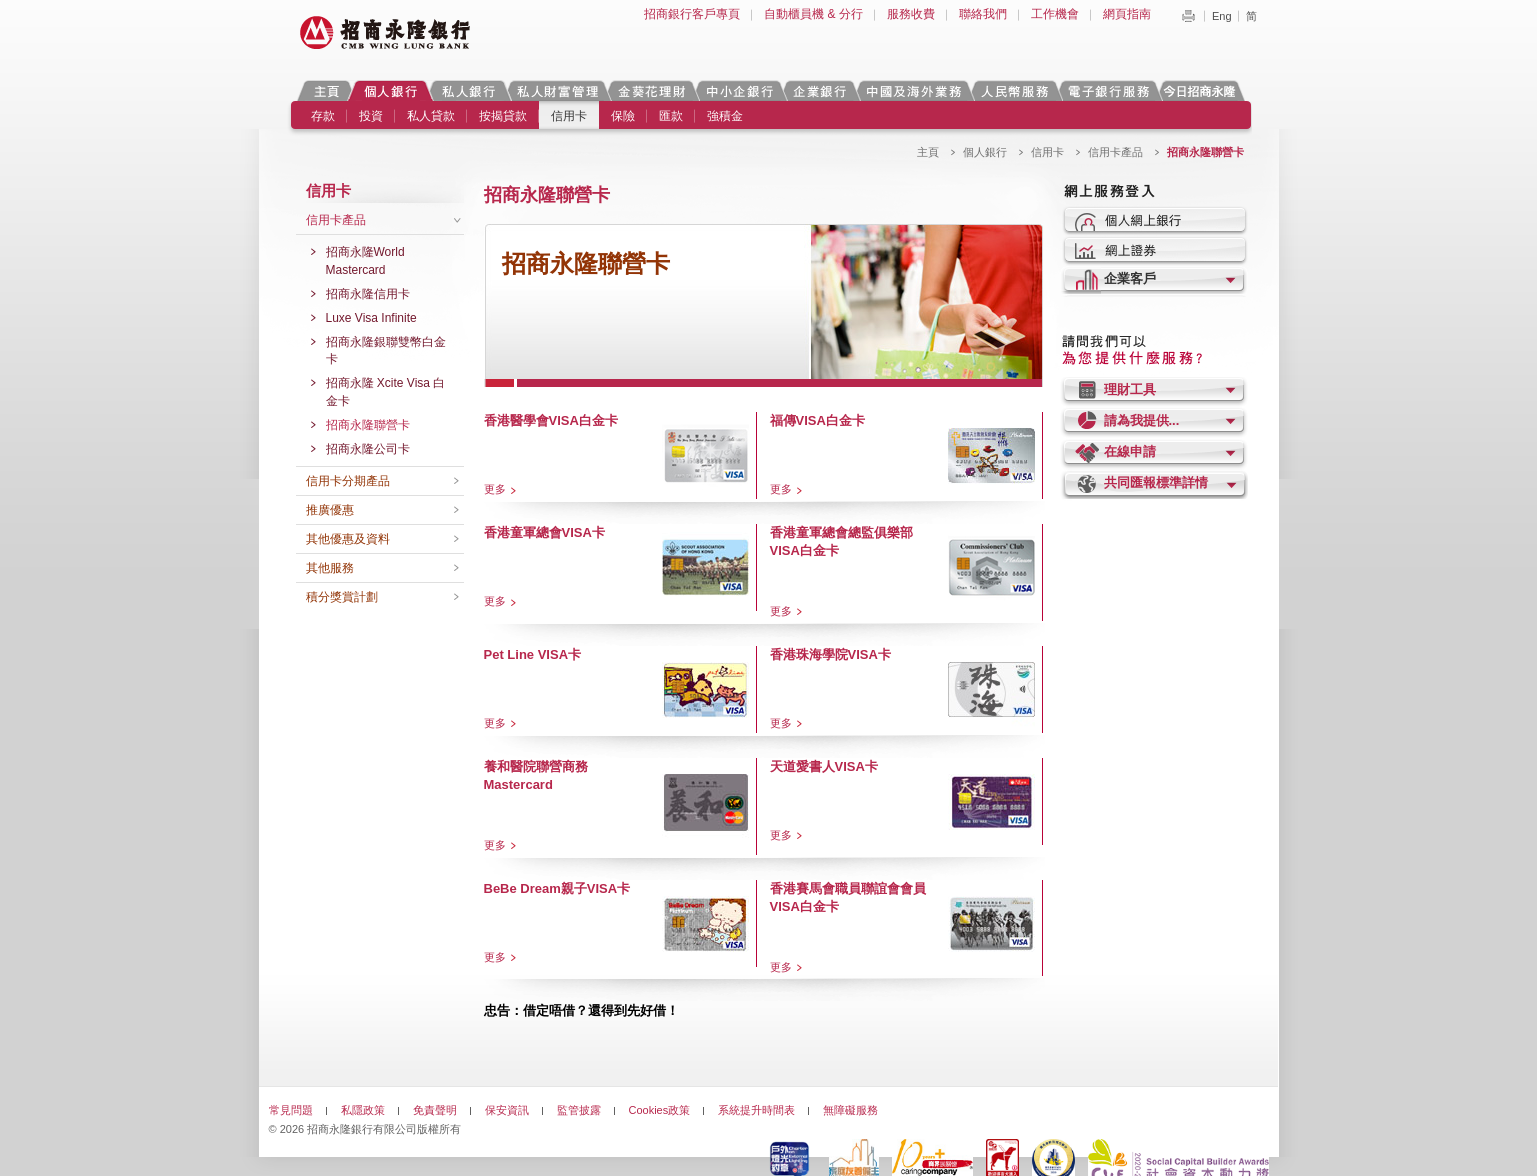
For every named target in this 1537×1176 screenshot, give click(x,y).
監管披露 (579, 1110)
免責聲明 (435, 1110)
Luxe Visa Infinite (371, 318)
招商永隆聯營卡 (368, 425)
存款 (323, 116)
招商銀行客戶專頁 (692, 14)
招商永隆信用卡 (368, 294)
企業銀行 (819, 90)
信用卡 (569, 116)
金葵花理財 (651, 90)
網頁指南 (1127, 14)
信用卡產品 (1115, 152)
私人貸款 (431, 116)
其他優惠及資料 (348, 539)
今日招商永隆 (1203, 90)
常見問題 (291, 1110)
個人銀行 (390, 90)
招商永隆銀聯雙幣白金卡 (386, 351)
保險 (623, 116)
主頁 (326, 90)
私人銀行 (468, 90)
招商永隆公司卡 (368, 449)
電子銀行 (1108, 90)
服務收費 (911, 14)
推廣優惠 (330, 510)
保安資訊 (507, 1110)
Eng (1222, 16)
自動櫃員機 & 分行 (813, 14)
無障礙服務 (850, 1110)
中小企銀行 (739, 90)
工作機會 (1055, 14)
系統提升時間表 (756, 1110)
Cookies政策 (660, 1110)
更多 (495, 489)
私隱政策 (363, 1110)
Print (1188, 16)
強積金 (725, 116)
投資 (371, 116)
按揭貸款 (503, 116)
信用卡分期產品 (348, 481)
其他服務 (330, 568)
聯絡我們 (983, 14)
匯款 (671, 116)
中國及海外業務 (913, 90)
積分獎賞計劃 (342, 597)
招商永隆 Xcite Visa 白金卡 (386, 392)
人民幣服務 (1014, 90)
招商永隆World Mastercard (365, 261)
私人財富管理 (557, 90)
